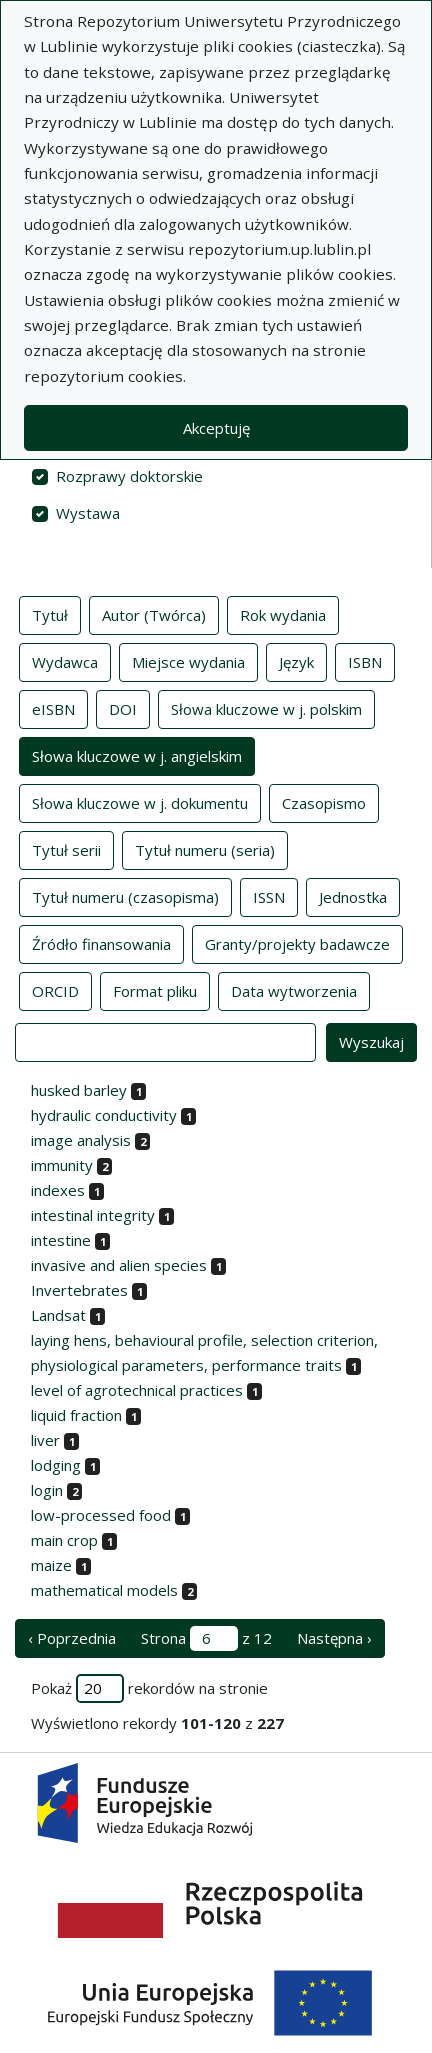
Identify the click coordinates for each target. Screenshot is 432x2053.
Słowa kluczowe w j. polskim (266, 708)
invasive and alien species (119, 1265)
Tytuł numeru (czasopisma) (125, 896)
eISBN (53, 708)
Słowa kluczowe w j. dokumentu (140, 802)
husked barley (79, 1090)
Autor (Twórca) (154, 614)
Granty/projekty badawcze (297, 943)
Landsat (58, 1315)
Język (296, 661)
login (47, 1490)
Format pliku (155, 990)
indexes (58, 1190)
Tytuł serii (66, 849)
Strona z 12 (206, 1638)
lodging (56, 1465)
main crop (64, 1540)
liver (45, 1440)
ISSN (269, 896)
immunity (62, 1165)
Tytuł (50, 614)
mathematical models (104, 1590)
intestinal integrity (93, 1215)
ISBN (365, 661)
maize (51, 1565)
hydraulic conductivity (104, 1115)
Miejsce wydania (188, 661)
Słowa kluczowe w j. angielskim (137, 755)
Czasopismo (324, 802)
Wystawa (88, 513)
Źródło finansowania (101, 943)
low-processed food (101, 1515)
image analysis (81, 1140)
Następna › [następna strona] (334, 1638)
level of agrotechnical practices (137, 1390)
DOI (123, 708)
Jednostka (353, 896)
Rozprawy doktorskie (129, 476)
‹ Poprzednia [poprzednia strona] (72, 1638)
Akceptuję (216, 428)
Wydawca (65, 661)
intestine (61, 1240)
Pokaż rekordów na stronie (149, 1688)
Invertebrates (79, 1290)
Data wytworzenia (294, 990)
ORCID (55, 990)
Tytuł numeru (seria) (205, 849)
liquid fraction (76, 1415)
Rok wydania (283, 614)
